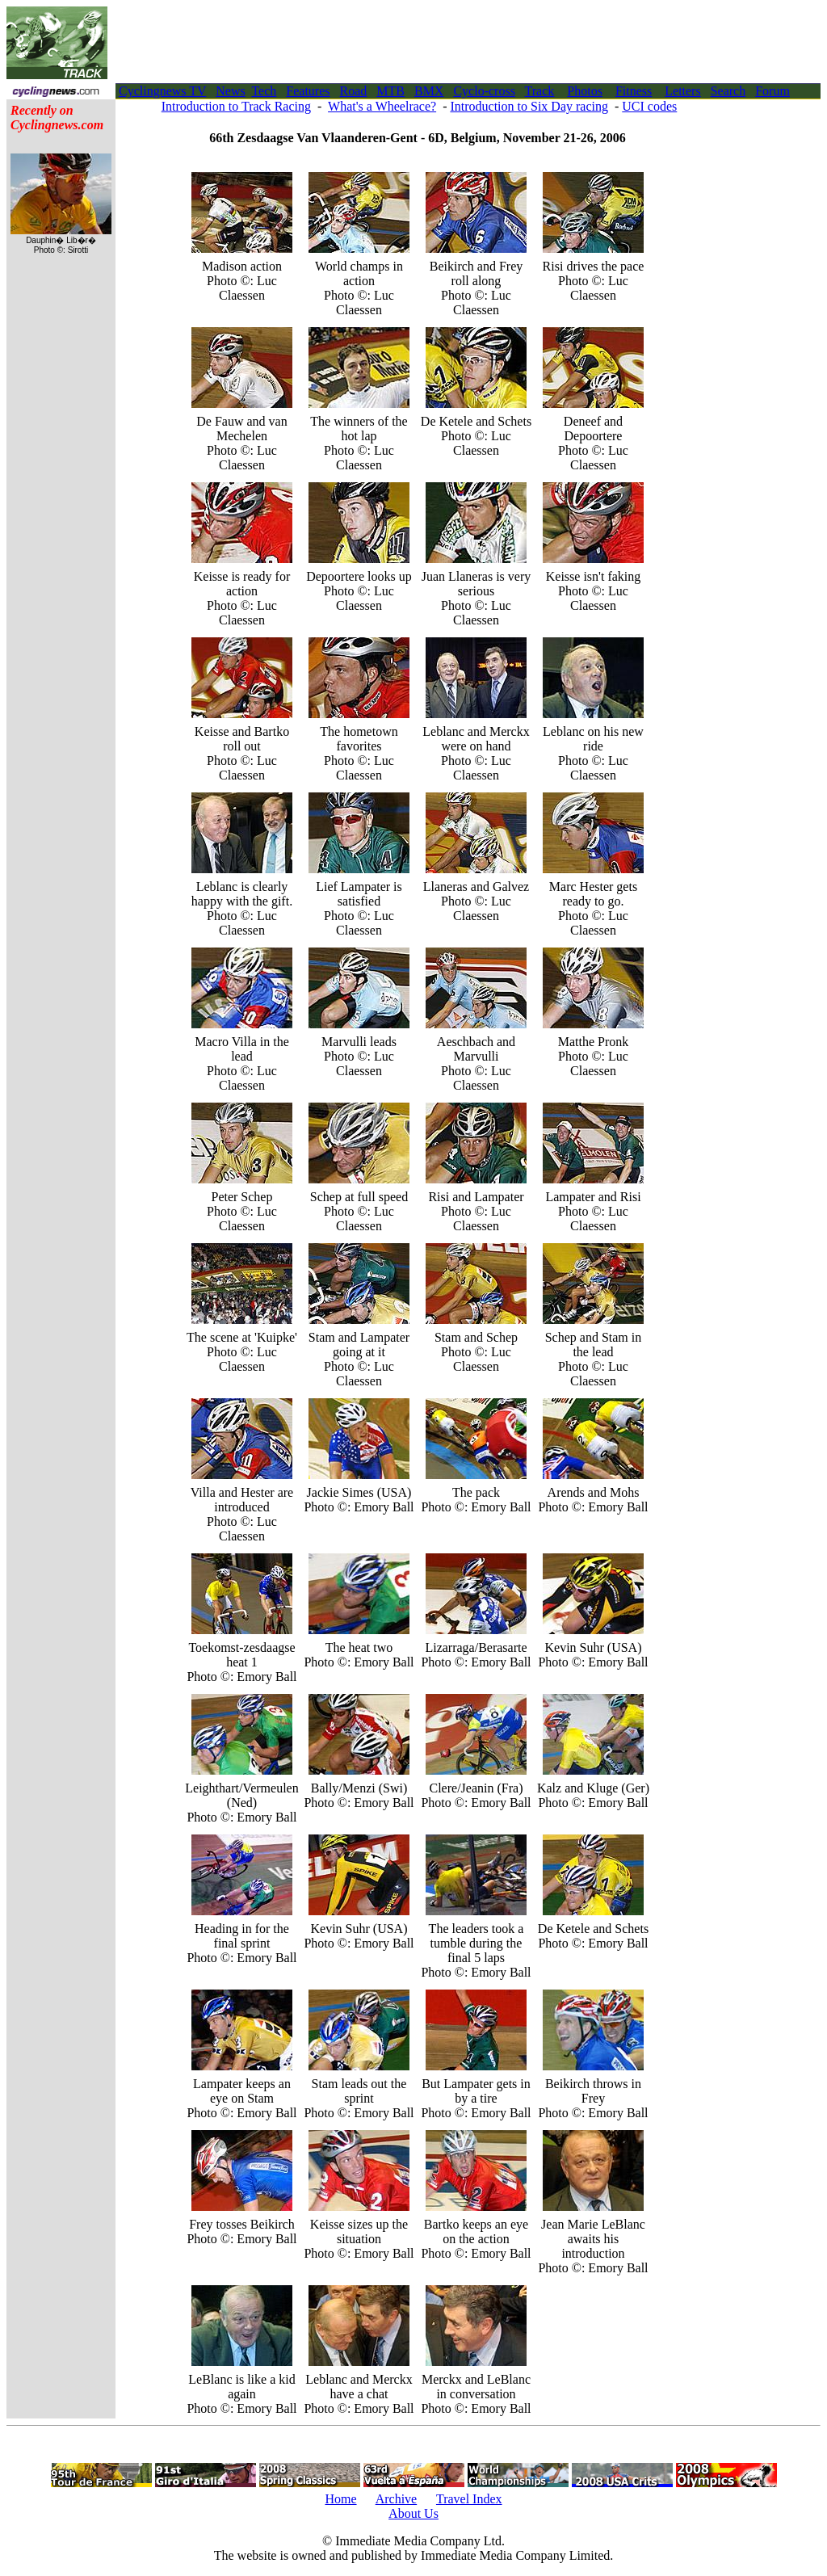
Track (540, 91)
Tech (263, 91)
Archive (397, 2499)
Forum (772, 91)
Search (728, 91)
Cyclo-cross (483, 91)
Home (340, 2499)
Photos (584, 91)
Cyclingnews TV (162, 91)
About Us (413, 2513)
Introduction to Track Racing (236, 106)
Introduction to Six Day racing (529, 106)
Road (353, 91)
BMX (428, 91)
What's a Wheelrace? (382, 106)
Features (308, 91)
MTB (390, 91)
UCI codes (649, 106)
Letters (682, 91)
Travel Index (469, 2499)
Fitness (633, 91)
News (230, 91)
